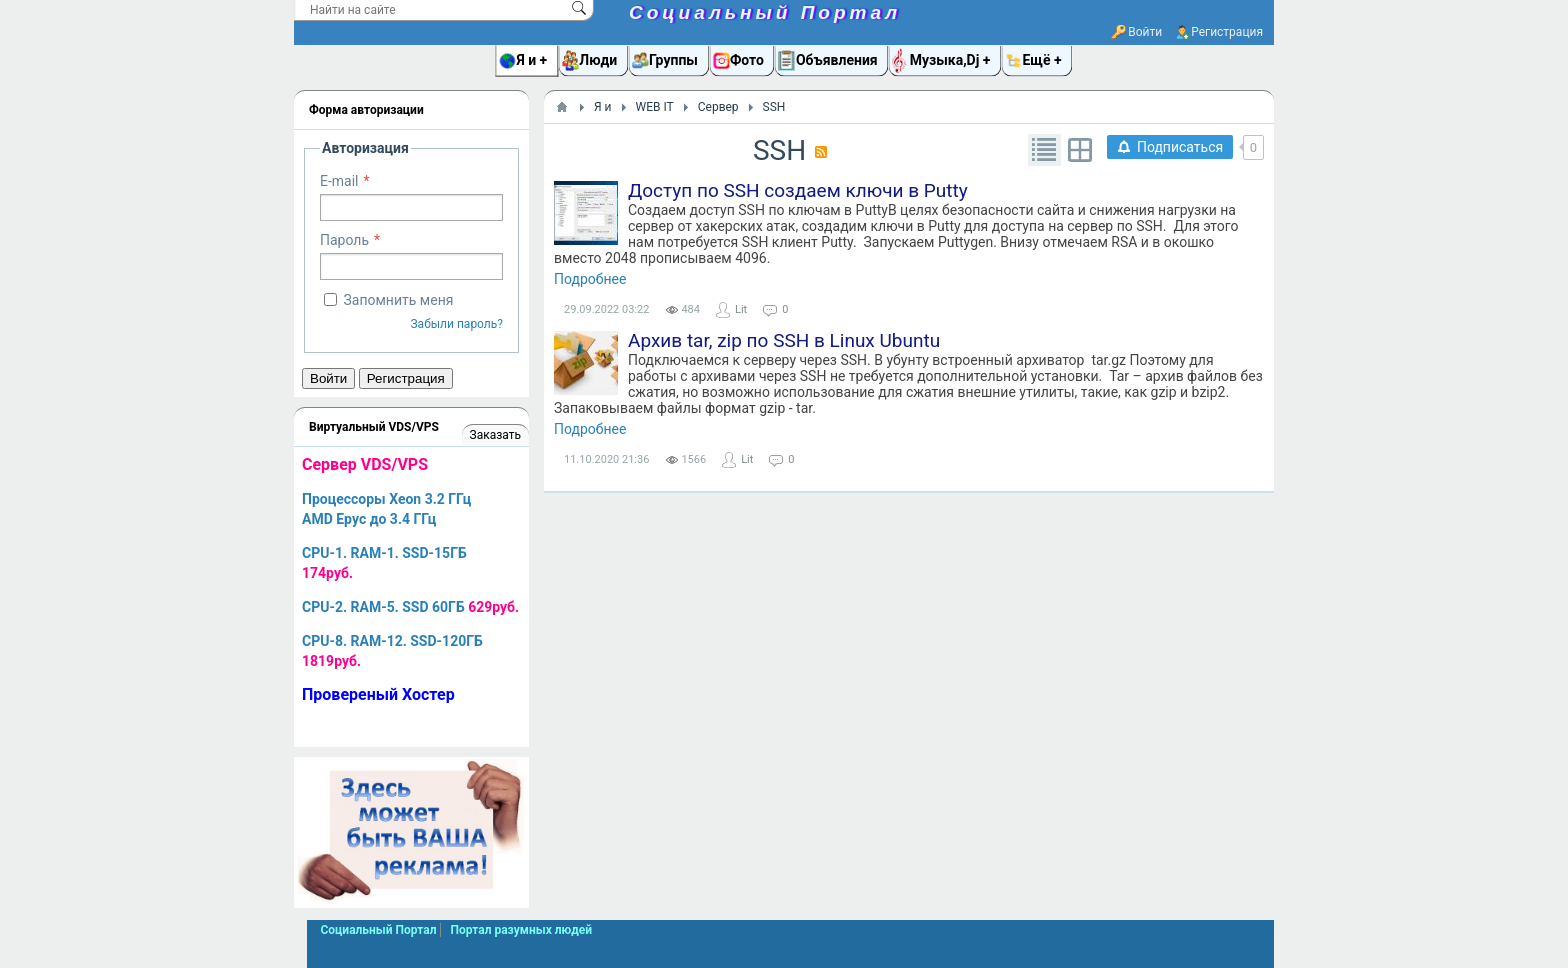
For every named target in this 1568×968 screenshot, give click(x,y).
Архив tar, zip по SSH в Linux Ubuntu (784, 340)
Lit (741, 309)
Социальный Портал (765, 12)
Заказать (495, 435)
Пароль (344, 240)
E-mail (339, 181)
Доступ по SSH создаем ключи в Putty (798, 190)
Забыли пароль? (456, 324)
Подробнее (590, 279)
